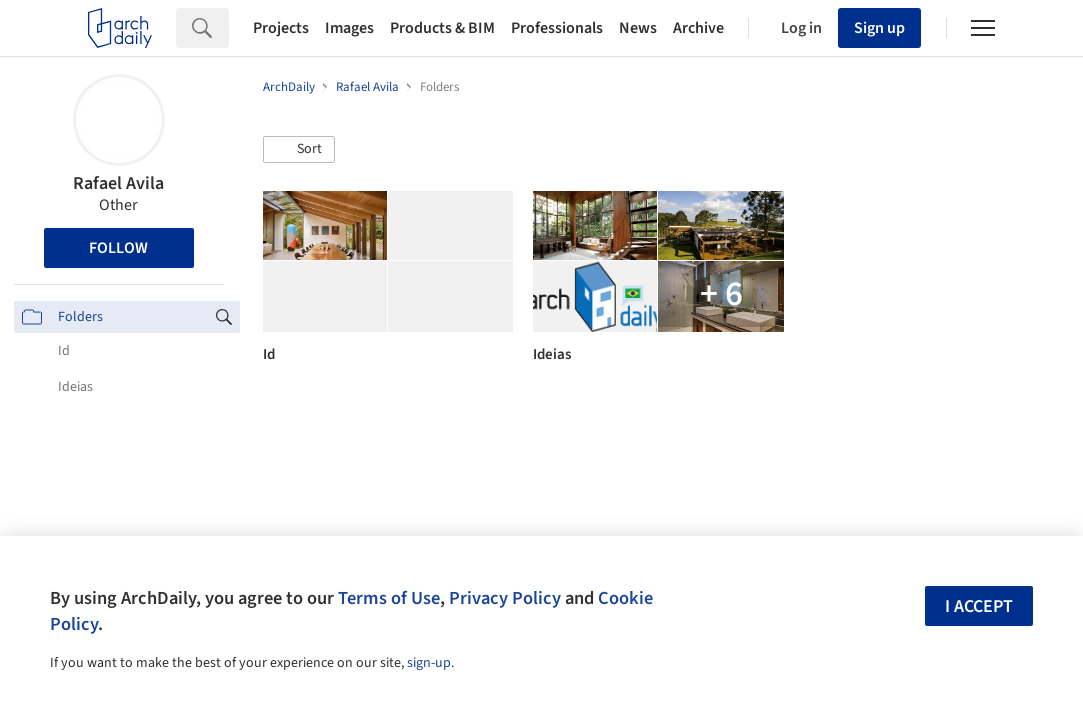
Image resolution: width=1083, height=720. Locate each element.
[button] (299, 150)
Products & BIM (442, 28)
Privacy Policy (505, 598)
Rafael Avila (118, 183)
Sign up (879, 28)
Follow (118, 248)
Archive (698, 28)
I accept (979, 606)
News (638, 28)
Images (349, 28)
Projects (281, 28)
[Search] (228, 28)
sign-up (429, 663)
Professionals (557, 28)
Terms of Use (389, 598)
